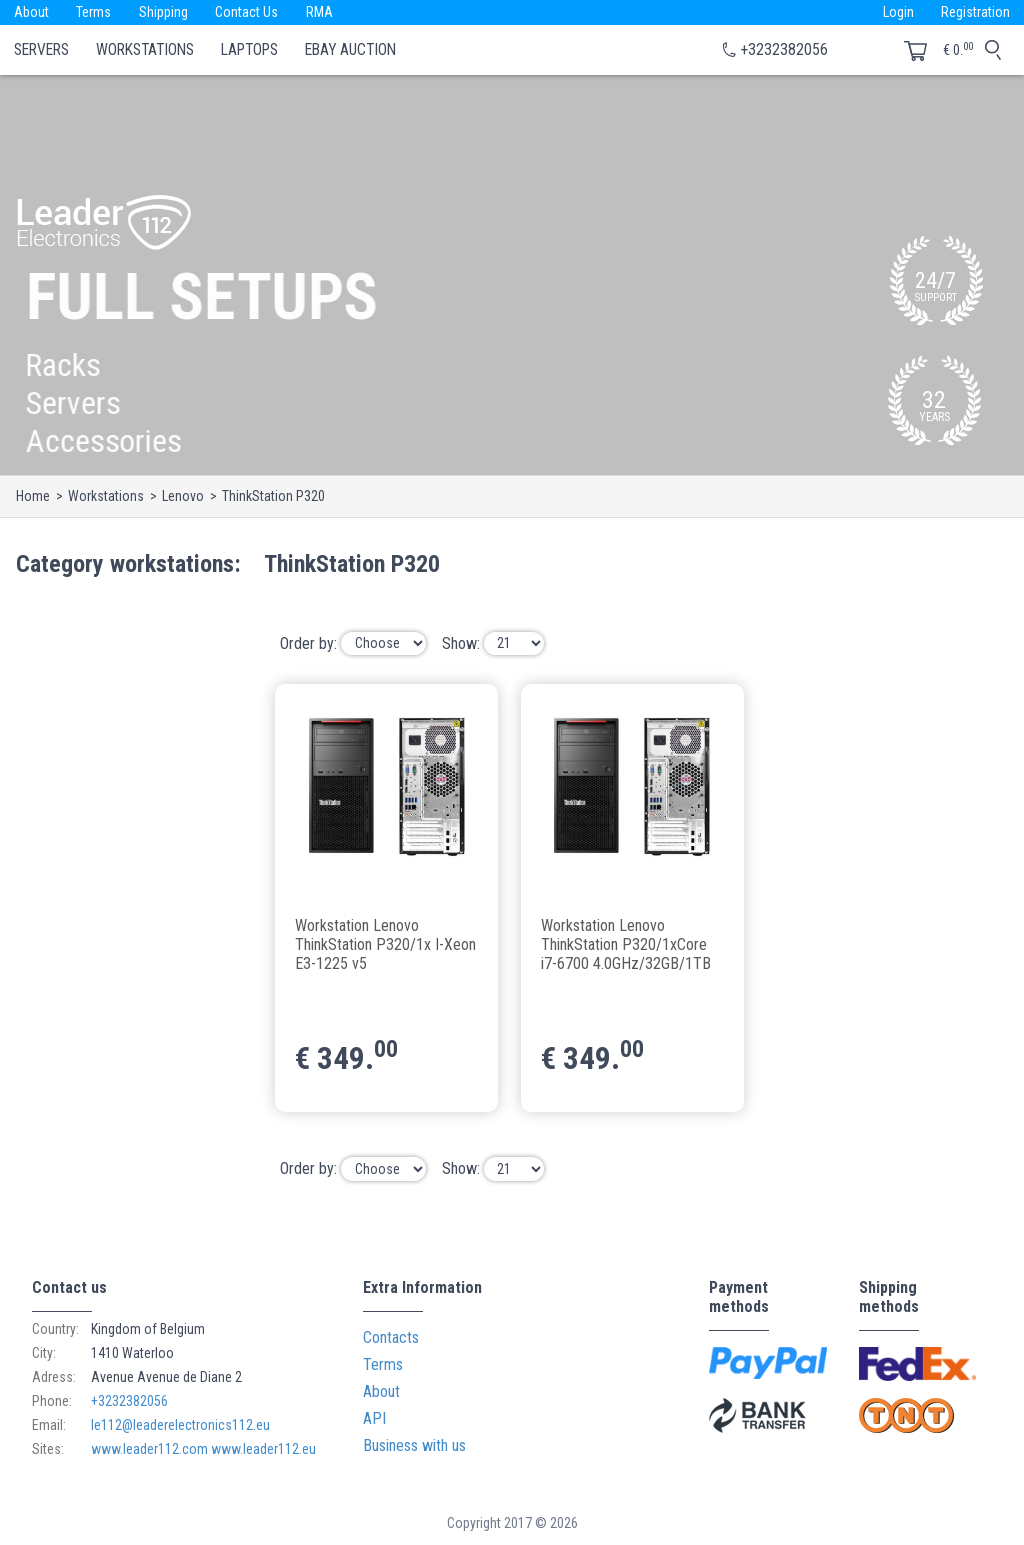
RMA (321, 12)
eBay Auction (350, 50)
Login (897, 12)
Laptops (249, 50)
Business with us (414, 1445)
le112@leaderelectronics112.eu (180, 1425)
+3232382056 (784, 49)
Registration (975, 12)
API (374, 1418)
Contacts (391, 1337)
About (31, 12)
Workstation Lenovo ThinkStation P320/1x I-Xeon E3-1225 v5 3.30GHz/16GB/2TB (385, 943)
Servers (41, 50)
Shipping (164, 12)
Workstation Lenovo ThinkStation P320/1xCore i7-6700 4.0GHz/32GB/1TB (626, 943)
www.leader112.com (149, 1449)
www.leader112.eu (263, 1449)
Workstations (145, 50)
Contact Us (248, 12)
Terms (94, 12)
